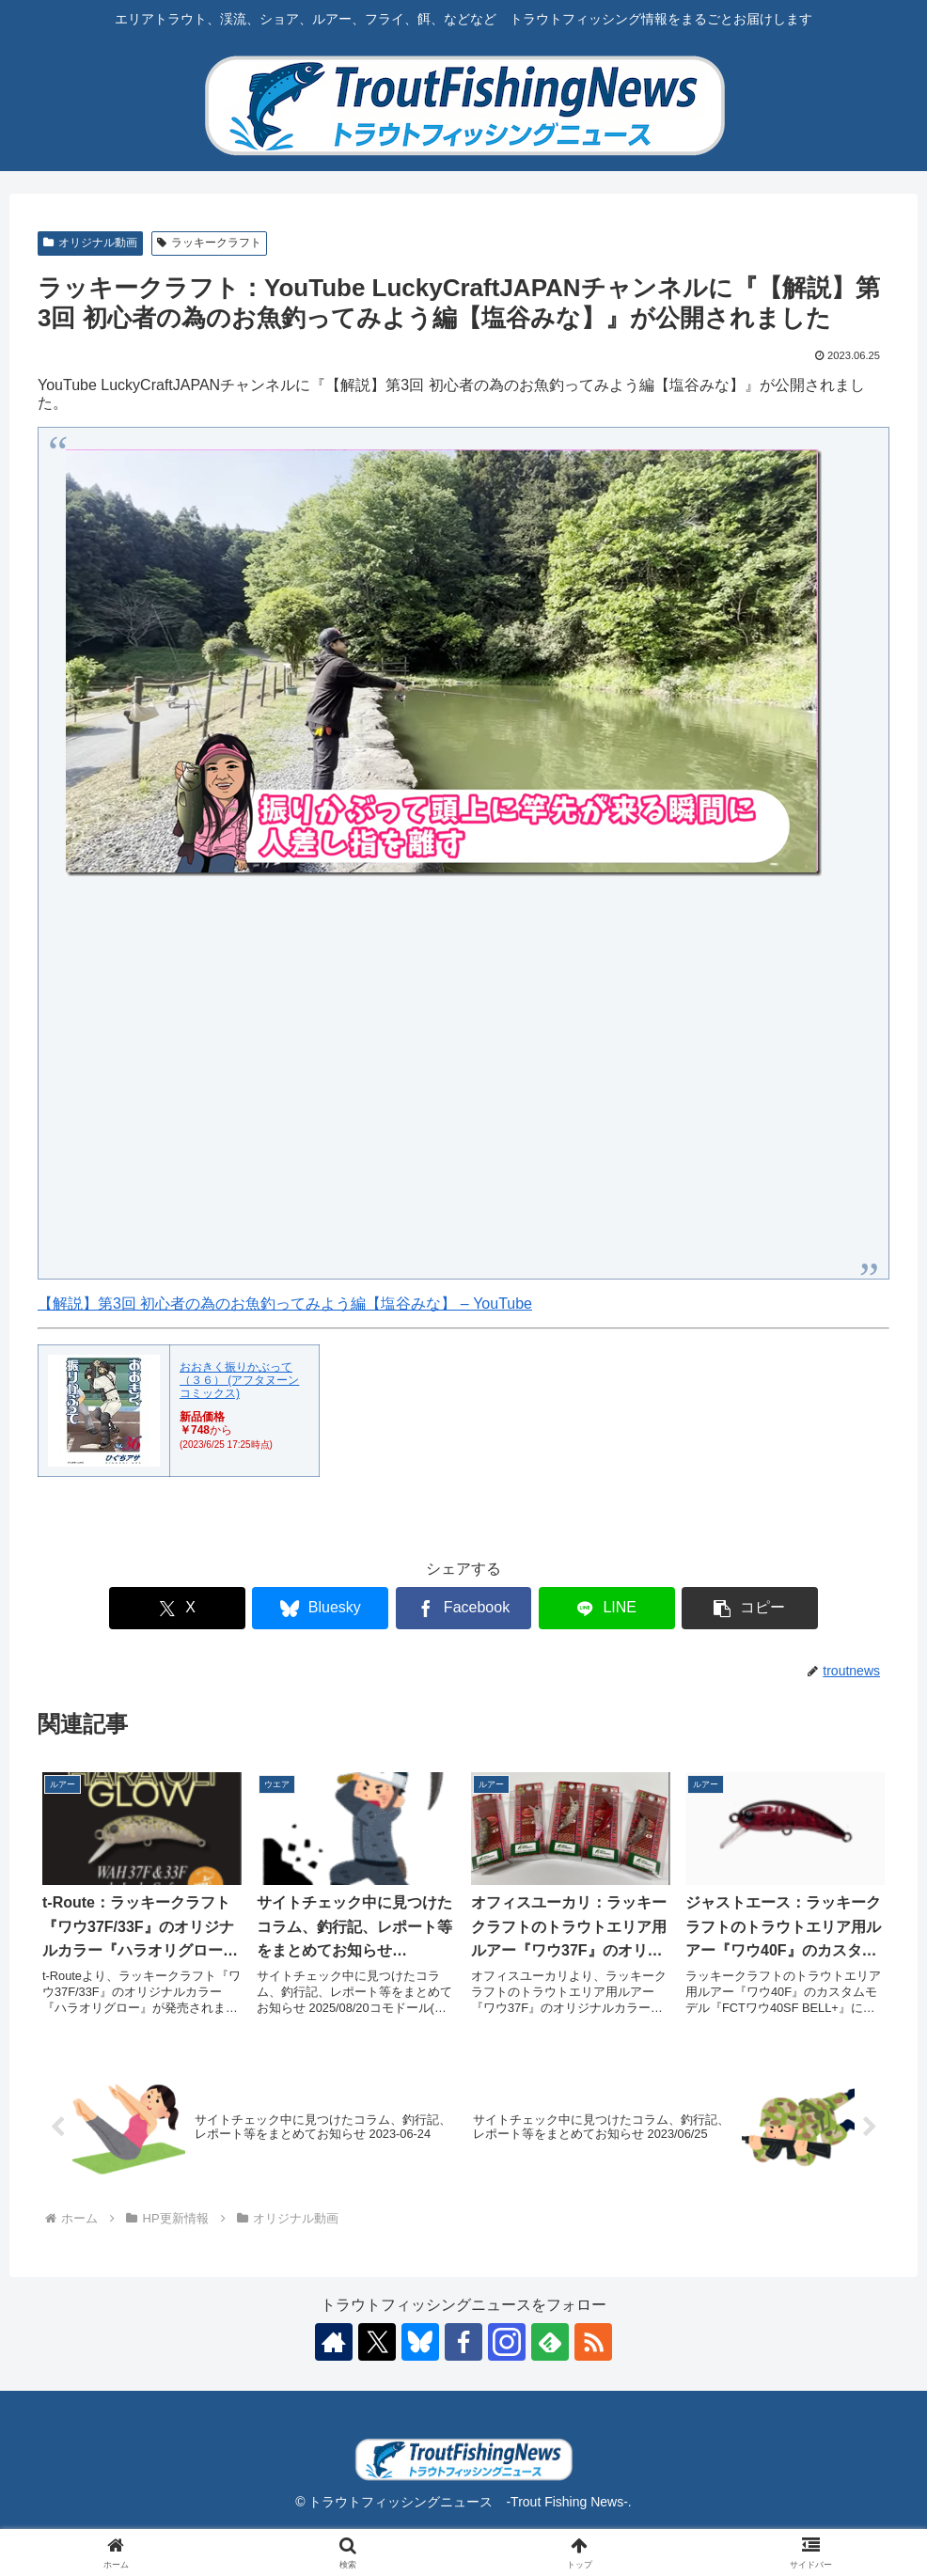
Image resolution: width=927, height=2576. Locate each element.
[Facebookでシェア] (464, 1608)
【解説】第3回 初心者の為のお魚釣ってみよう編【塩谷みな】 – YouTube (285, 1304)
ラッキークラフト (209, 242)
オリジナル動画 (90, 242)
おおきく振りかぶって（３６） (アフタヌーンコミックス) (239, 1380)
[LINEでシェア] (607, 1608)
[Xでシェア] (177, 1608)
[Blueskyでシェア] (320, 1608)
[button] (750, 1608)
